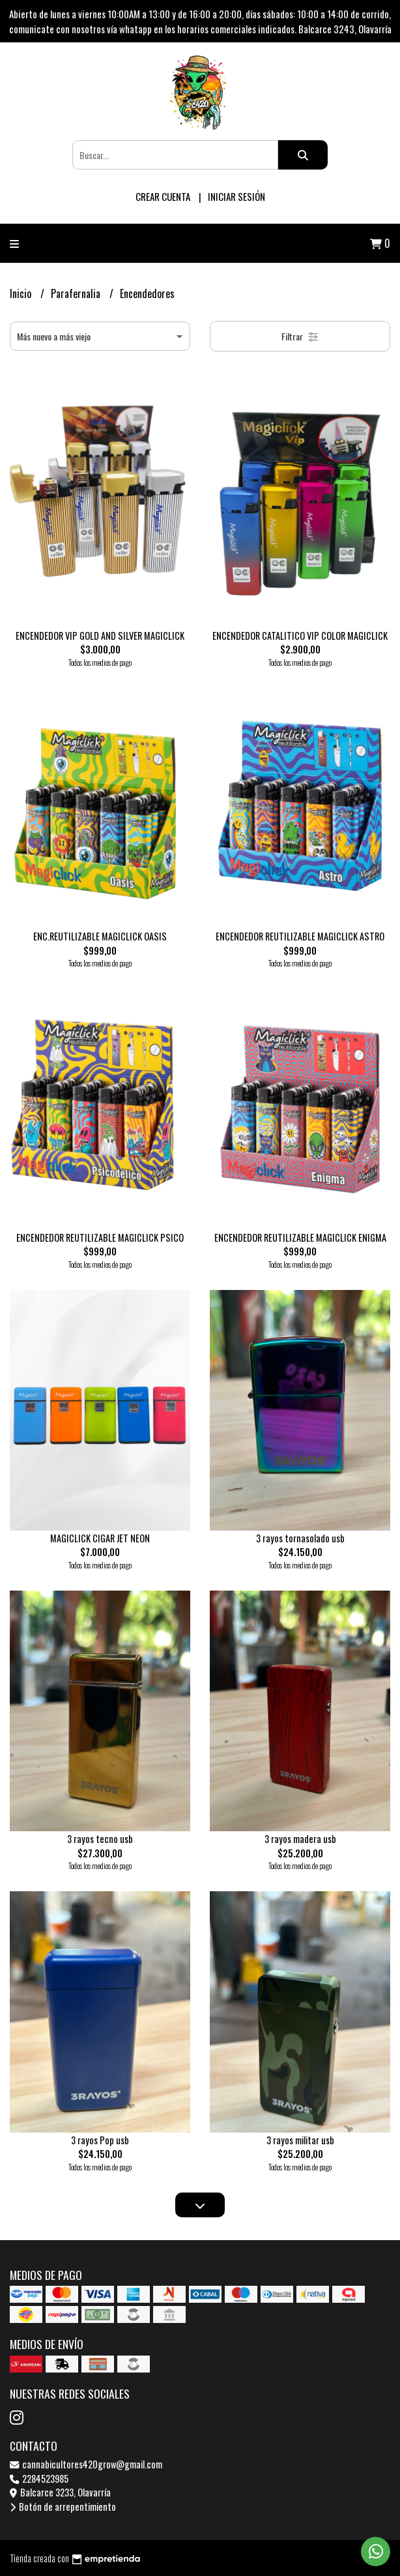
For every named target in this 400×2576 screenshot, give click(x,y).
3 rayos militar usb (300, 2140)
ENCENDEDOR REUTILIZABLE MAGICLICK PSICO (100, 1237)
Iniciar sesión (236, 196)
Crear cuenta (163, 196)
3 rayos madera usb (300, 1839)
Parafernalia (77, 293)
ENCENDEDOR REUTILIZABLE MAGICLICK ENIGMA (300, 1237)
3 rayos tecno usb (100, 1839)
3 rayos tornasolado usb (300, 1538)
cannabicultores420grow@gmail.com (86, 2464)
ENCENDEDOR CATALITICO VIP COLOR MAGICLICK (300, 635)
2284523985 (39, 2478)
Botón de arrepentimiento (63, 2506)
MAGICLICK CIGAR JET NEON (100, 1538)
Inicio (22, 293)
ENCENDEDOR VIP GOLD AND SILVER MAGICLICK (100, 635)
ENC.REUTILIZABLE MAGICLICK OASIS (100, 936)
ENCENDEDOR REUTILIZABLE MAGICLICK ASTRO (300, 936)
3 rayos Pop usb (100, 2140)
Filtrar (300, 336)
